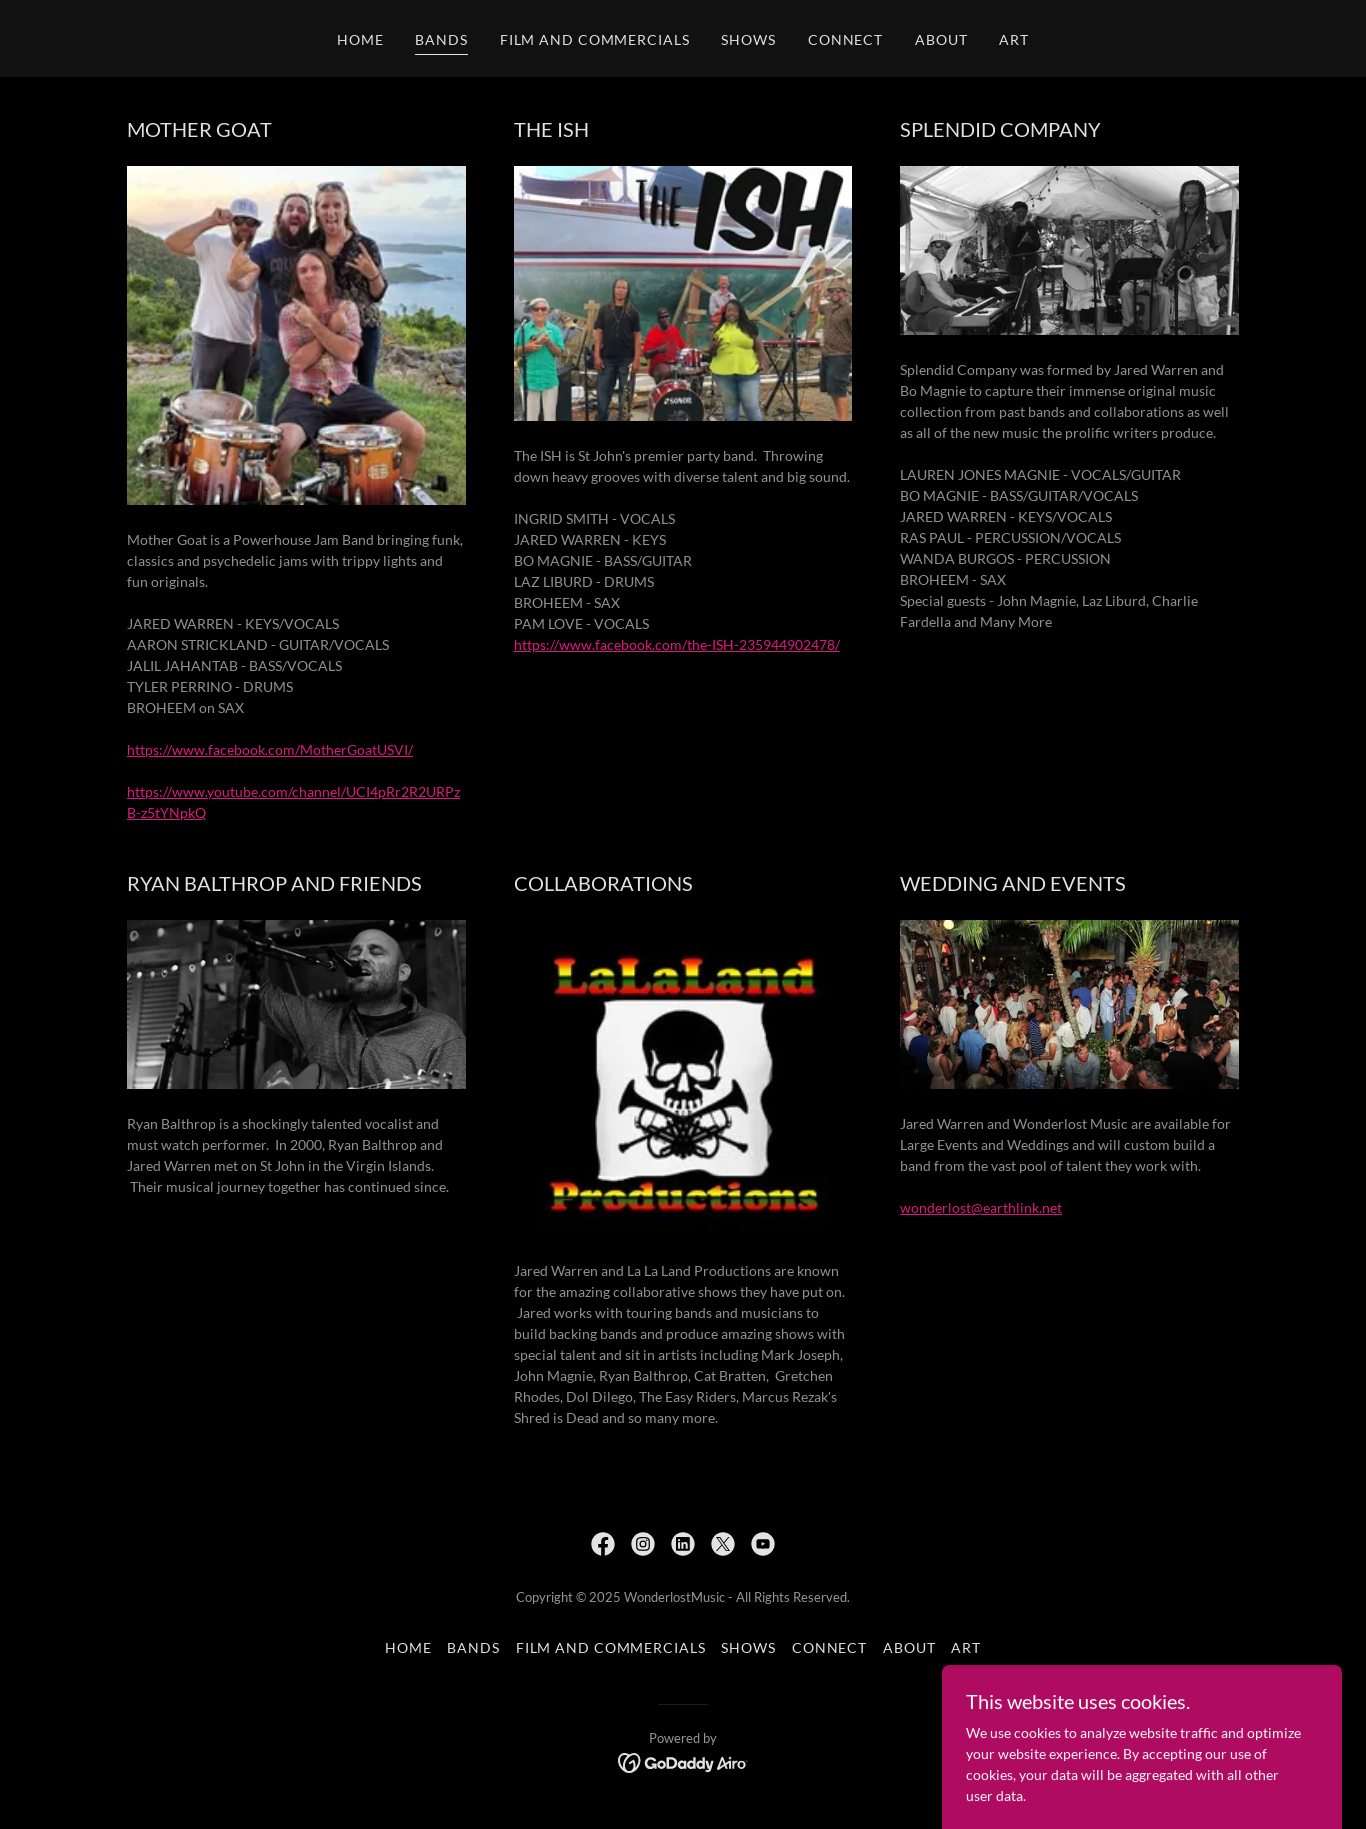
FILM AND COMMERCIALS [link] (595, 39)
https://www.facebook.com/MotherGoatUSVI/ (270, 749)
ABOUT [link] (941, 39)
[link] (603, 1544)
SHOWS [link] (748, 39)
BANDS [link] (441, 39)
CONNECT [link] (845, 39)
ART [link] (1014, 39)
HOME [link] (360, 39)
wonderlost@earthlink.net (981, 1207)
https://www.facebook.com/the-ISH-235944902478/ (677, 644)
